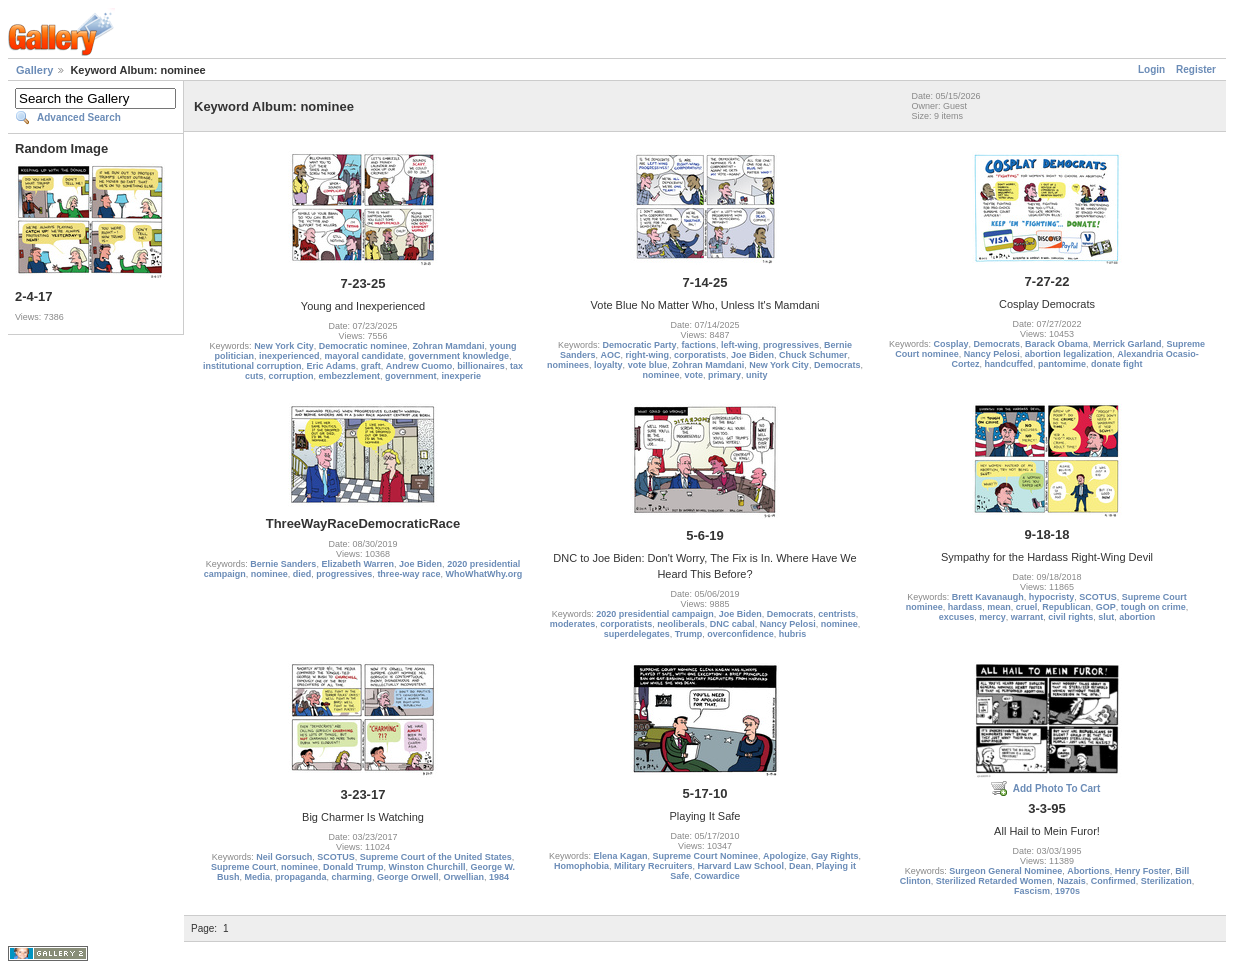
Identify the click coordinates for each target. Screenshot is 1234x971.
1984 (499, 877)
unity (757, 375)
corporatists (700, 355)
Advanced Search (79, 117)
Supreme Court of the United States (436, 857)
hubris (793, 634)
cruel (1027, 607)
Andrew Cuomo (419, 366)
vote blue (648, 365)
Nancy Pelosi (992, 354)
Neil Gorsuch (284, 857)
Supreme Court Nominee (705, 856)
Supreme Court (243, 867)
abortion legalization (1069, 354)
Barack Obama (1056, 344)
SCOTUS (1098, 597)
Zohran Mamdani (448, 346)
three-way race (408, 574)
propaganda (301, 877)
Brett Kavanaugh (988, 597)
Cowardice (717, 876)
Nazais (1071, 881)
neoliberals (681, 624)
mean (999, 607)
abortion (1137, 617)
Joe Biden (752, 355)
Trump (689, 634)
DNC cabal (732, 624)
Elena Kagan (620, 856)
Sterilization (1166, 881)
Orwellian (464, 877)
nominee (660, 375)
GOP (1106, 607)
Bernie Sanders (283, 564)
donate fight (1117, 364)
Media (257, 877)
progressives (791, 345)
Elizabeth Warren (357, 564)
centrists (837, 614)
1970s (1067, 891)
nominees (568, 365)
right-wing (647, 355)
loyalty (608, 365)
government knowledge (459, 356)
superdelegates (637, 634)
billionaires (481, 366)
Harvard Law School (740, 866)
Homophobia (581, 866)
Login (1151, 69)
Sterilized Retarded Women (994, 881)
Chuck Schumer (813, 355)
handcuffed (1008, 364)
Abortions (1088, 871)
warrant (1027, 617)
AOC (610, 355)
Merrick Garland (1127, 344)
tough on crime (1153, 607)
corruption (290, 376)
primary (724, 375)
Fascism (1032, 891)
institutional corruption (252, 366)
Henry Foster (1143, 871)
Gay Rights (835, 856)
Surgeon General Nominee (1005, 871)
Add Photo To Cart (1057, 788)
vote (693, 375)
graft (371, 366)
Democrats (837, 365)
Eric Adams (331, 366)
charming (351, 877)
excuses (957, 617)
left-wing (739, 345)
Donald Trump (353, 867)
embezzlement (349, 376)
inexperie (462, 376)
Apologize (784, 856)
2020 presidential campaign (655, 614)
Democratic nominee (363, 346)
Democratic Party (639, 345)
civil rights (1070, 617)
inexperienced (289, 356)
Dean (800, 866)
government (411, 376)
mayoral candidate (363, 356)
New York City (284, 346)
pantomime (1062, 364)
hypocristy (1052, 597)
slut (1106, 617)
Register (1196, 69)
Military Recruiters (653, 866)
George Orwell (408, 877)
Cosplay (950, 344)
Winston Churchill (427, 867)
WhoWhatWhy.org (483, 574)
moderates (573, 624)
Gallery (34, 70)
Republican (1066, 607)
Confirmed (1113, 881)
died (302, 574)
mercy (992, 617)
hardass (965, 607)
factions (698, 345)
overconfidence (740, 634)
